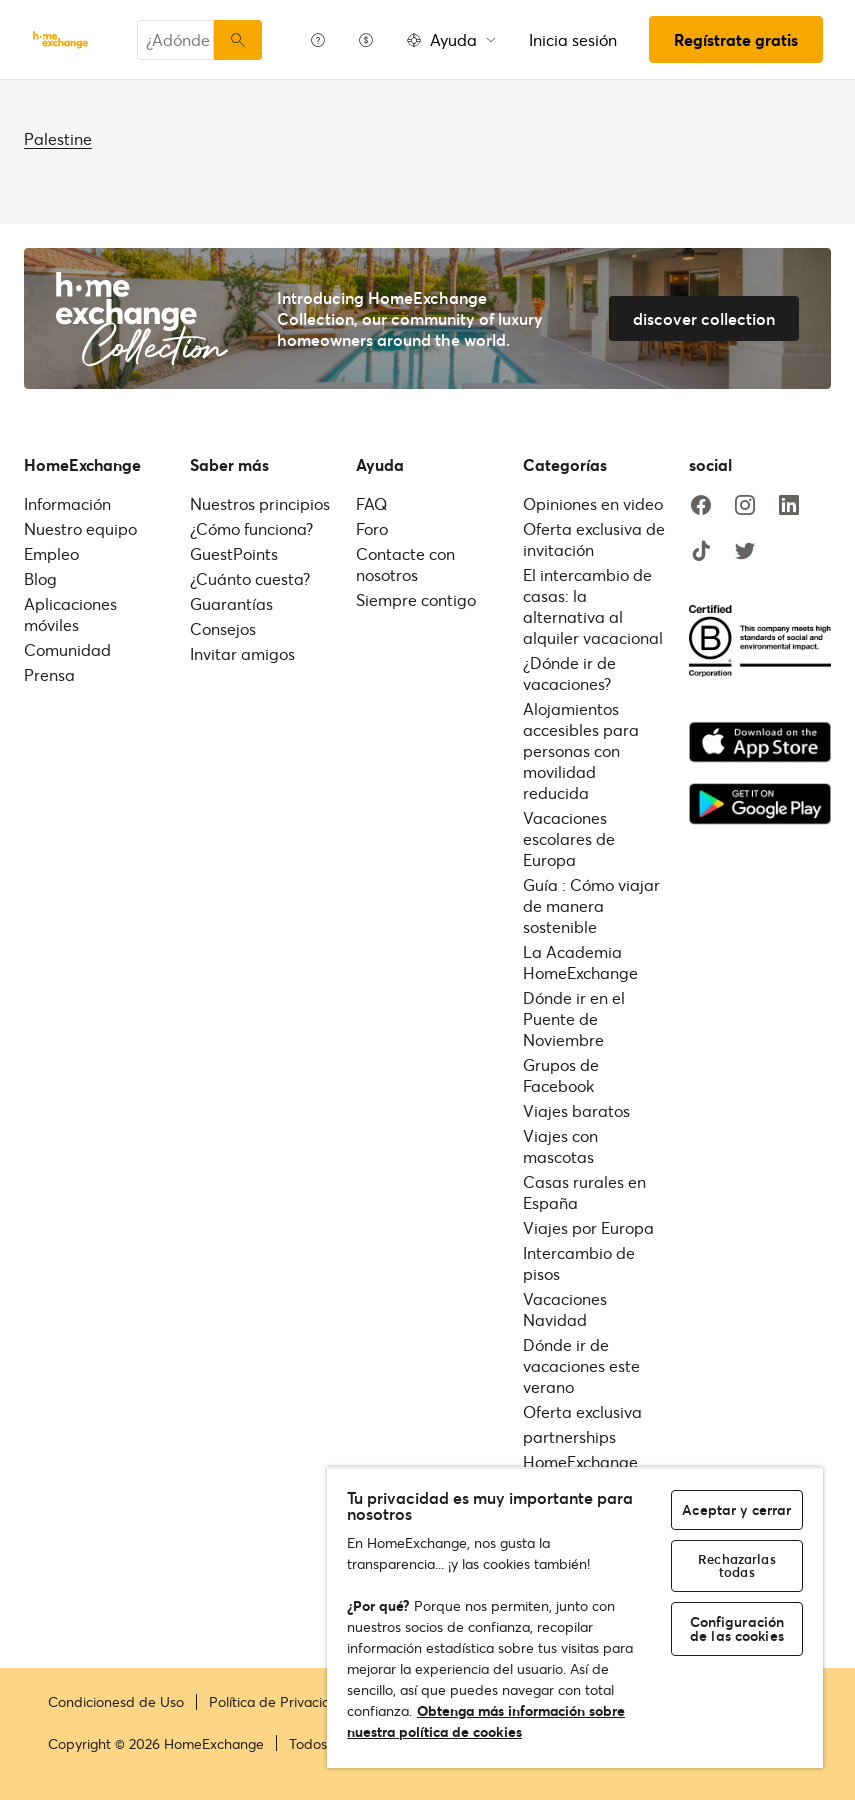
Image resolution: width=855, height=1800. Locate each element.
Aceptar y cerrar (736, 1509)
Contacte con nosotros (405, 564)
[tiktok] (701, 552)
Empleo (51, 553)
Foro (372, 528)
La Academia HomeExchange (580, 962)
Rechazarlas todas (736, 1565)
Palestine (58, 138)
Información (67, 503)
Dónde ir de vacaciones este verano (581, 1365)
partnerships (569, 1436)
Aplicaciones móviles (70, 614)
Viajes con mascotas (560, 1146)
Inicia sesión (573, 39)
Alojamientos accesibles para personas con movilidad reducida (581, 750)
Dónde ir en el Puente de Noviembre (574, 1018)
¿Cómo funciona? (251, 528)
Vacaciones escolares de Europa (569, 838)
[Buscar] (238, 40)
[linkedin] (789, 506)
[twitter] (745, 552)
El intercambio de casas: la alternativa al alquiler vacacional (593, 606)
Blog (40, 578)
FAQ (371, 503)
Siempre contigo (416, 599)
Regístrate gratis (736, 39)
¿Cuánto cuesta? (250, 578)
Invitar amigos (242, 653)
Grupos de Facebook (561, 1075)
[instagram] (745, 506)
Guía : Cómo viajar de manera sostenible (591, 905)
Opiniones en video (593, 503)
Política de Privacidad (278, 1702)
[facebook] (701, 506)
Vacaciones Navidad (565, 1309)
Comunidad (67, 649)
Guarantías (231, 603)
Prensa (49, 674)
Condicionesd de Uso (116, 1702)
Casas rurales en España (584, 1192)
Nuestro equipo (80, 528)
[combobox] (175, 40)
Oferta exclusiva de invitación (594, 539)
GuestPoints (234, 553)
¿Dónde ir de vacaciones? (569, 673)
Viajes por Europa (588, 1227)
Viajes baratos (576, 1110)
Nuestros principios (260, 503)
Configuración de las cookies (737, 1628)
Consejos (223, 628)
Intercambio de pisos (579, 1263)
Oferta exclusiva (582, 1411)
